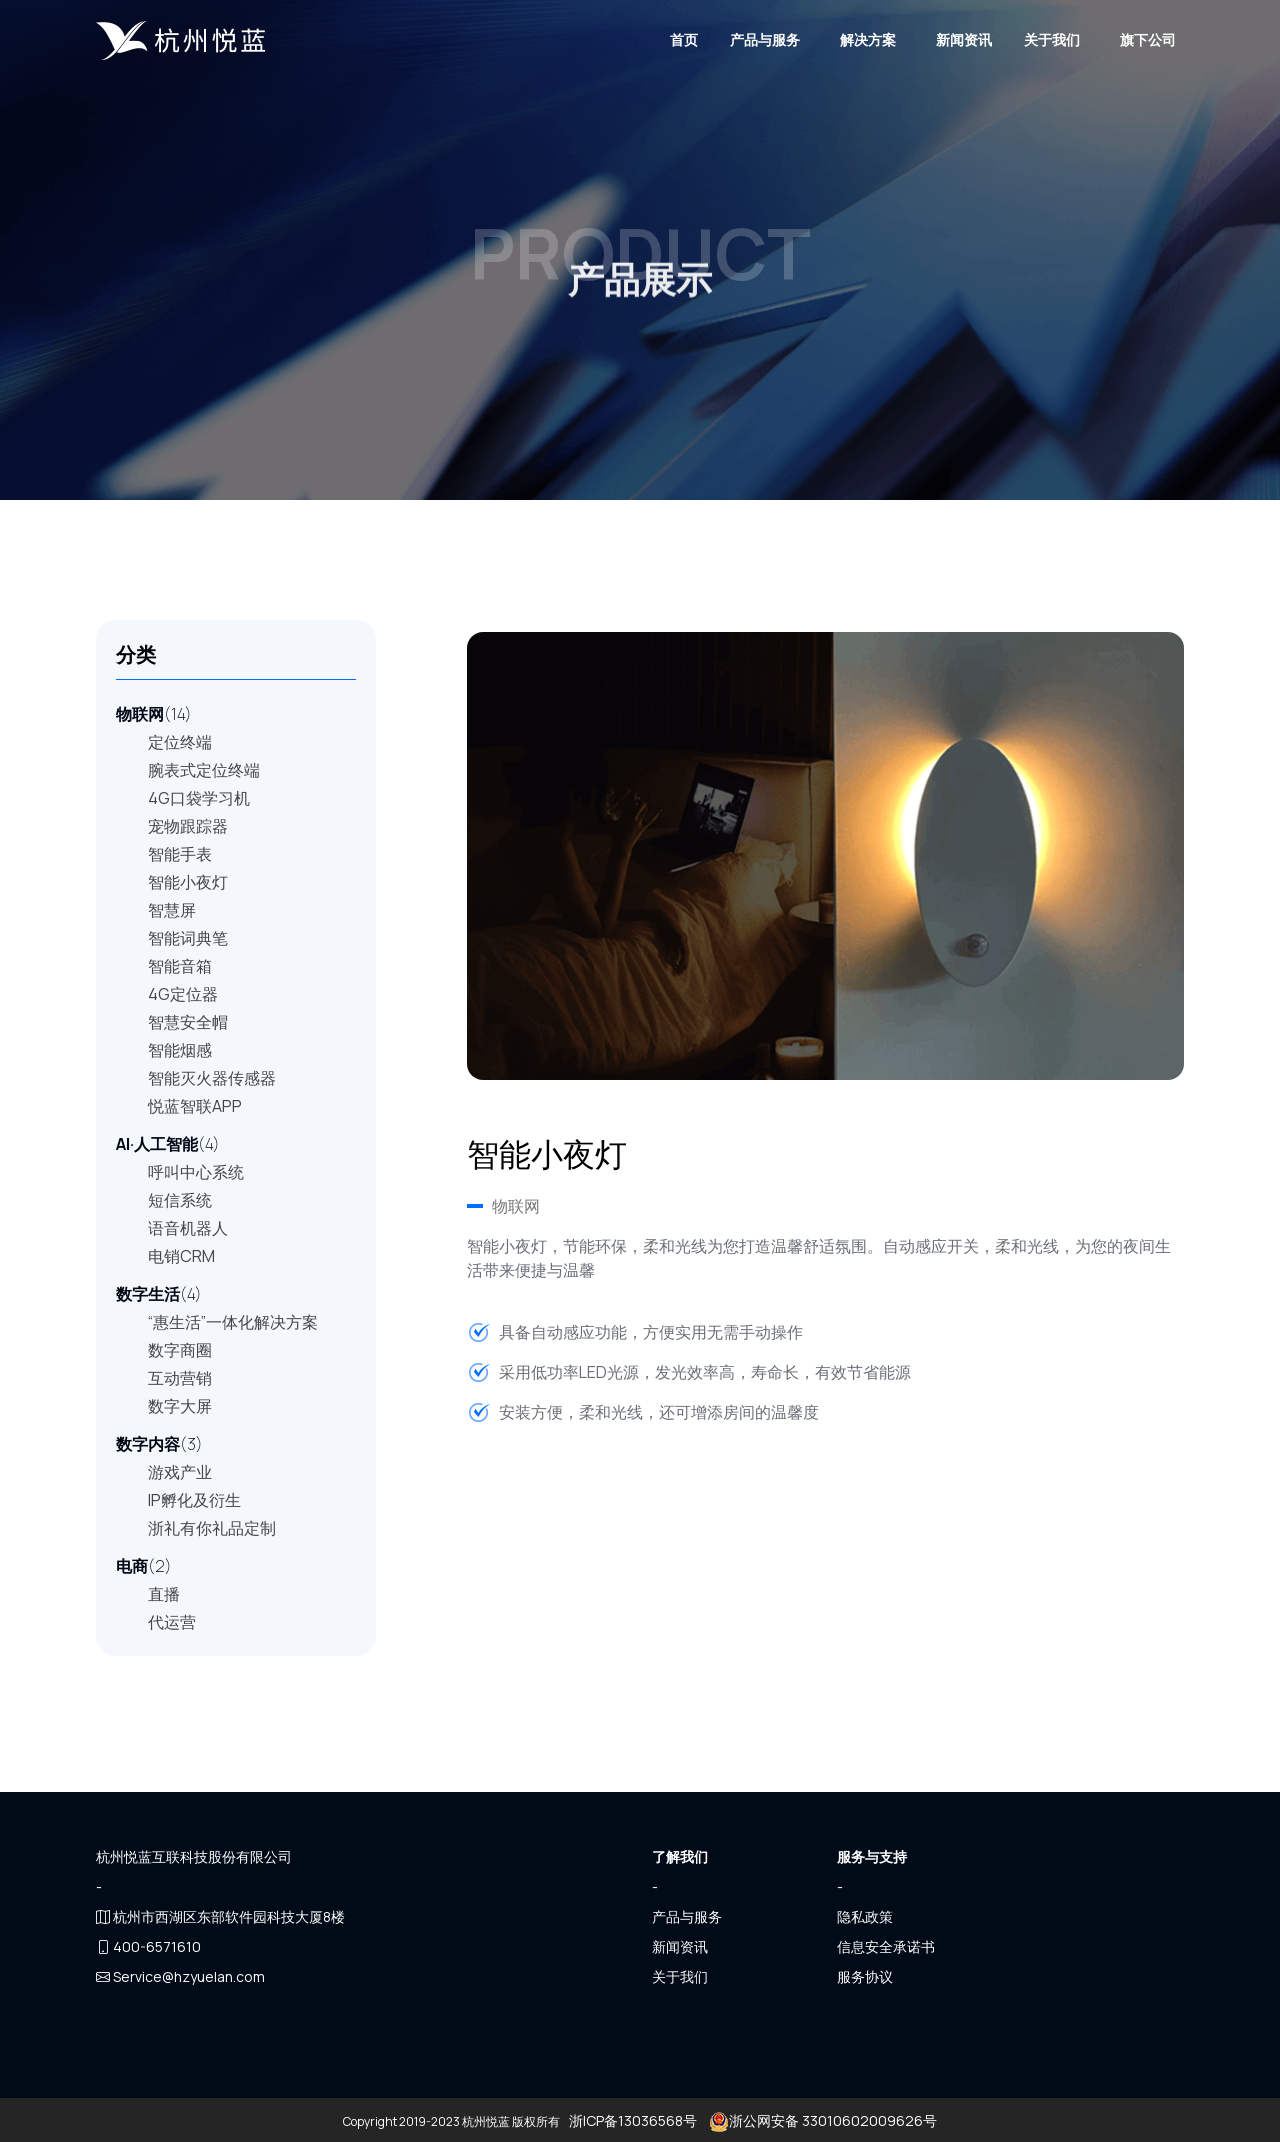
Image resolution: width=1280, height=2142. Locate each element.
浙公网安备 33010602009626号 (821, 2120)
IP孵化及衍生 (194, 1500)
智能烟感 (180, 1050)
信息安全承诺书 (886, 1946)
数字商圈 (180, 1350)
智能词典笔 (188, 938)
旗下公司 (1148, 39)
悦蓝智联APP (195, 1106)
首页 (684, 39)
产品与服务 (765, 39)
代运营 (172, 1622)
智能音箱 (180, 966)
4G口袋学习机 (199, 798)
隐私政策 (865, 1916)
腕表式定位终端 (204, 770)
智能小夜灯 (188, 882)
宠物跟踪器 (188, 826)
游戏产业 (180, 1472)
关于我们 (1052, 39)
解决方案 (868, 39)
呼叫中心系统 (196, 1172)
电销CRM (181, 1256)
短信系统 (180, 1200)
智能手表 (180, 854)
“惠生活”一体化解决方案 (233, 1322)
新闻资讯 (964, 39)
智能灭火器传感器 (212, 1078)
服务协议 (865, 1976)
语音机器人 (188, 1228)
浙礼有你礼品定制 (212, 1528)
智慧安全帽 (188, 1022)
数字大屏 (180, 1406)
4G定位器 (183, 994)
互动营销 (180, 1378)
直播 (164, 1594)
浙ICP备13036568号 (633, 2120)
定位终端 (180, 742)
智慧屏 (172, 910)
